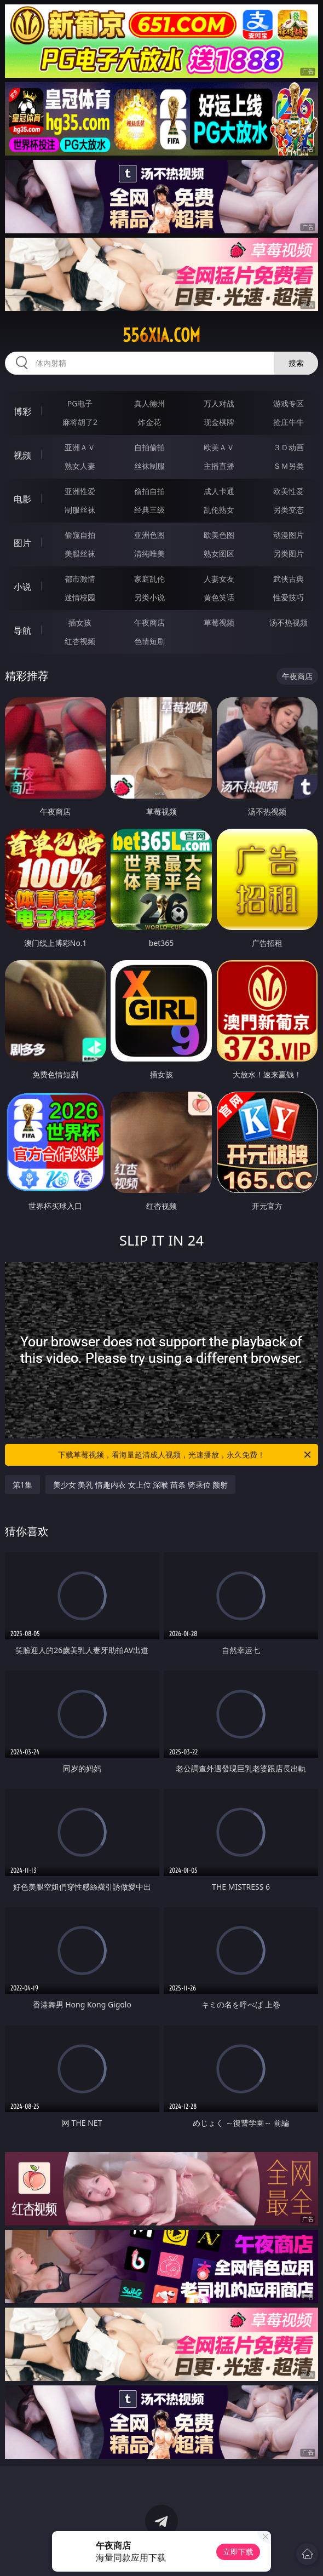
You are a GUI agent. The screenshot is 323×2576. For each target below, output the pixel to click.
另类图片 (288, 553)
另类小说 (149, 597)
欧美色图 (219, 535)
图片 (22, 543)
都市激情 (80, 578)
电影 (22, 499)
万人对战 (219, 403)
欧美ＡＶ (219, 447)
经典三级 (149, 509)
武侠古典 (288, 578)
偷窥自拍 (80, 535)
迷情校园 (80, 597)
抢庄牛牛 (288, 422)
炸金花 (149, 422)
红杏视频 (80, 641)
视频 (22, 455)
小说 (22, 587)
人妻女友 (219, 578)
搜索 (296, 363)
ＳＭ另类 (288, 466)
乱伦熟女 (219, 509)
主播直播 (219, 466)
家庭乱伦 (149, 578)
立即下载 (238, 2551)
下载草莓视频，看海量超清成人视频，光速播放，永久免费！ (185, 1454)
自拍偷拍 (149, 447)
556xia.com (161, 335)
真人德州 (149, 403)
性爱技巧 (288, 597)
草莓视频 (219, 622)
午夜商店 (149, 622)
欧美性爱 (288, 491)
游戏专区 (288, 403)
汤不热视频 (288, 622)
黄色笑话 (219, 597)
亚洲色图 (149, 535)
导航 (22, 630)
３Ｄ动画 (288, 447)
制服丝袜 (80, 509)
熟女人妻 (80, 466)
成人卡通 (219, 491)
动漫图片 (288, 535)
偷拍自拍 (149, 491)
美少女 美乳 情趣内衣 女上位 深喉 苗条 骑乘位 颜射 (140, 1484)
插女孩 (79, 622)
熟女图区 (219, 553)
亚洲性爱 (80, 491)
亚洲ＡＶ (80, 447)
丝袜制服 (149, 466)
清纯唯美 (149, 553)
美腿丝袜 (80, 553)
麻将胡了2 (79, 422)
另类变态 (288, 509)
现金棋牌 (219, 422)
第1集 (22, 1484)
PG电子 (80, 403)
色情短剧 (149, 641)
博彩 (22, 411)
